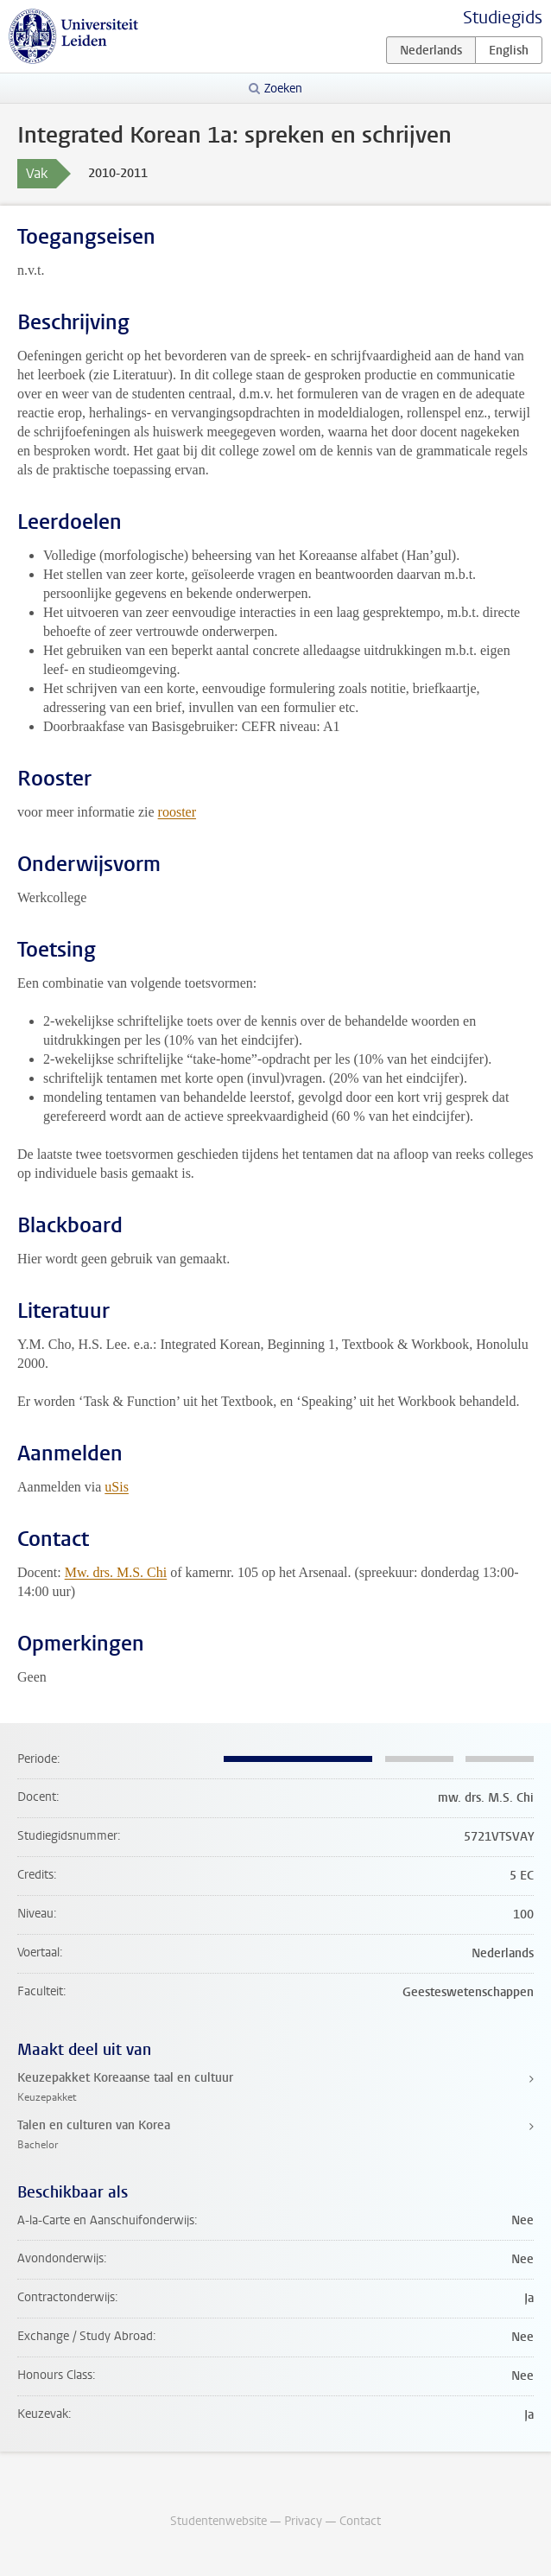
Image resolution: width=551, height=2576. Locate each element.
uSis (116, 1486)
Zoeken (283, 88)
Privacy (303, 2521)
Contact (360, 2521)
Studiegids (502, 17)
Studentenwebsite (218, 2521)
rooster (177, 812)
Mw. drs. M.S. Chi (116, 1572)
